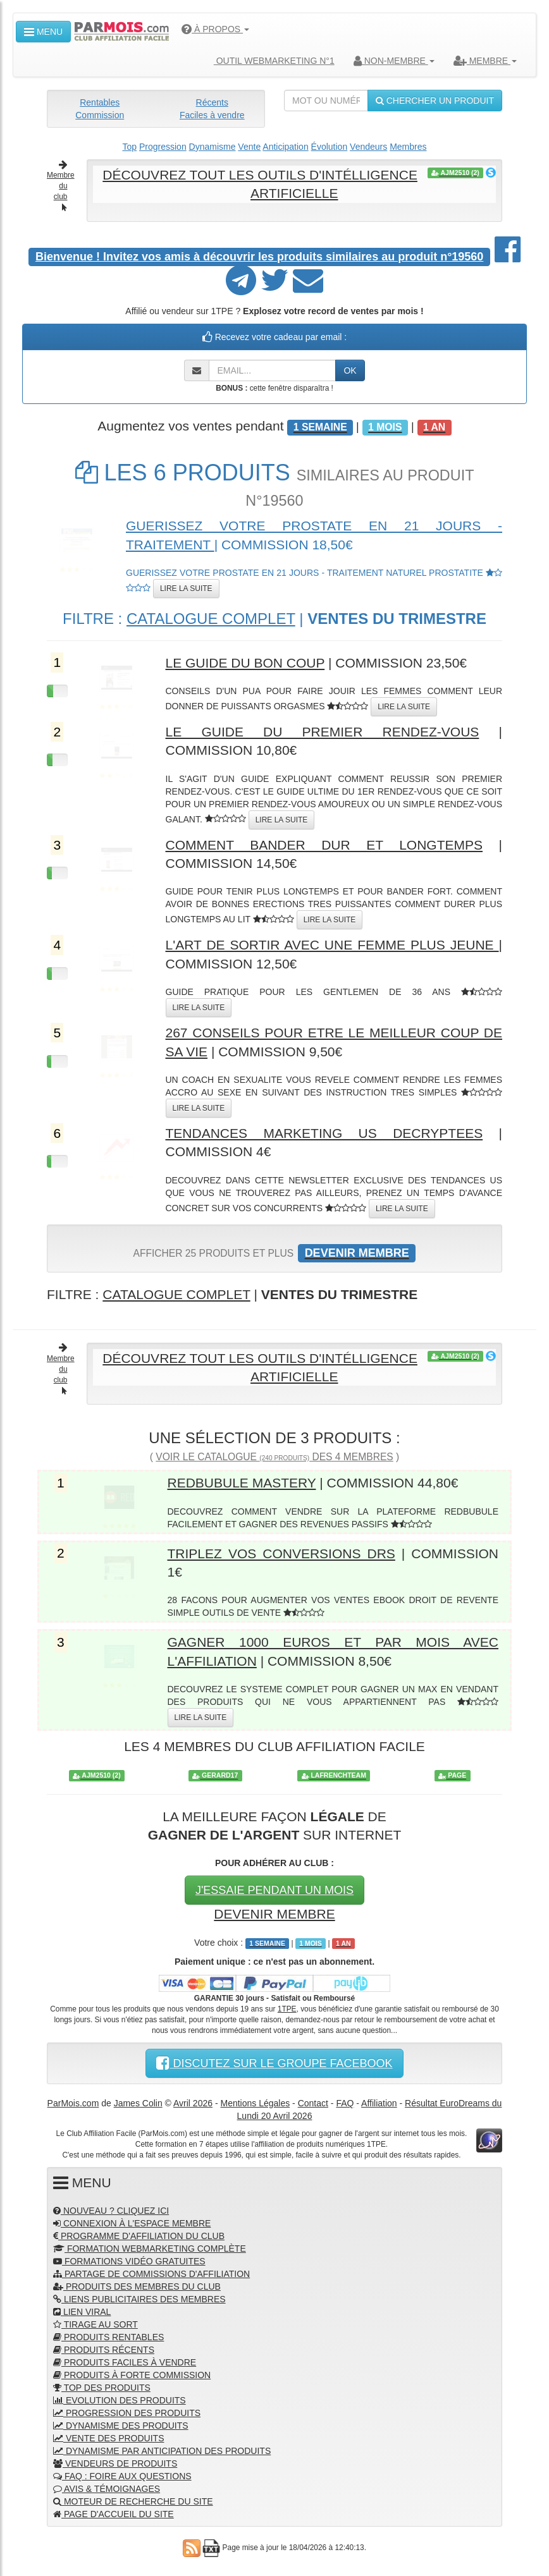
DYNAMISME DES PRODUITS (120, 2425)
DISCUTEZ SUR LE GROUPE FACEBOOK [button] (274, 2063)
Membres (408, 147)
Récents (212, 102)
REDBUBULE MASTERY (242, 1482)
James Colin (138, 2103)
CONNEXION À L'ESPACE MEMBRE (132, 2223)
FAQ (345, 2103)
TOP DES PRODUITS (102, 2388)
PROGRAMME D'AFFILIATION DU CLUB (139, 2236)
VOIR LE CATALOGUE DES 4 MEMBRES (274, 1456)
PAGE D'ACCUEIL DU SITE (113, 2514)
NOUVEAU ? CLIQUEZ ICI (111, 2211)
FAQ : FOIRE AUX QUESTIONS (122, 2476)
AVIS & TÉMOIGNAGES (106, 2489)
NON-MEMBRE (394, 61)
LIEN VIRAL (82, 2312)
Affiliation (379, 2103)
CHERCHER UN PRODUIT (435, 100)
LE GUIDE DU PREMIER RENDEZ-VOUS (322, 731)
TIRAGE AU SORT (95, 2324)
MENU (43, 32)
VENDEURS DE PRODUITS (115, 2463)
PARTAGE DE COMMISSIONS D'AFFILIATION (151, 2274)
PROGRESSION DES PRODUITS (126, 2413)
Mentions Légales (255, 2103)
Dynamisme (212, 147)
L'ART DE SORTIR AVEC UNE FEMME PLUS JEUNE (332, 944)
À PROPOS (215, 29)
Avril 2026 (193, 2103)
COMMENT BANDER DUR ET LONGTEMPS (324, 845)
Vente (249, 147)
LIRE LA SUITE (186, 588)
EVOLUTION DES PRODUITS (119, 2400)
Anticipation (285, 147)
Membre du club (61, 186)
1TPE (287, 2009)
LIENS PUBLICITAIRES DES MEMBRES (139, 2299)
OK (349, 370)
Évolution (329, 147)
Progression (163, 147)
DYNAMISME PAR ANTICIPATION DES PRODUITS (162, 2451)
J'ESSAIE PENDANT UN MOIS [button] (274, 1890)
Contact (313, 2103)
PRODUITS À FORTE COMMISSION (132, 2375)
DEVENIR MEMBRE (274, 1914)
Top (130, 147)
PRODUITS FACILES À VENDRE (124, 2362)
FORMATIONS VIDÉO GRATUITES (129, 2261)
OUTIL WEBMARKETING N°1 (269, 61)
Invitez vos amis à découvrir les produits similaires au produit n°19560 (259, 256)
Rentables (100, 102)
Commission (99, 115)
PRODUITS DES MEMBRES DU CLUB (137, 2286)
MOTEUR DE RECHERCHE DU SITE (133, 2501)
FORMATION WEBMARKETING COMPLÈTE (149, 2248)
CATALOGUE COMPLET (210, 618)
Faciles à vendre (212, 115)
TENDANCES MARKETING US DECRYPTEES (324, 1133)
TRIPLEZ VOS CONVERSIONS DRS (281, 1553)
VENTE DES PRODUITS (108, 2438)
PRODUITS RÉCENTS (103, 2350)
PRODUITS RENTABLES (108, 2337)
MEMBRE (485, 61)
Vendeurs (368, 147)
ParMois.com (73, 2103)
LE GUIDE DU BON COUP (245, 663)
